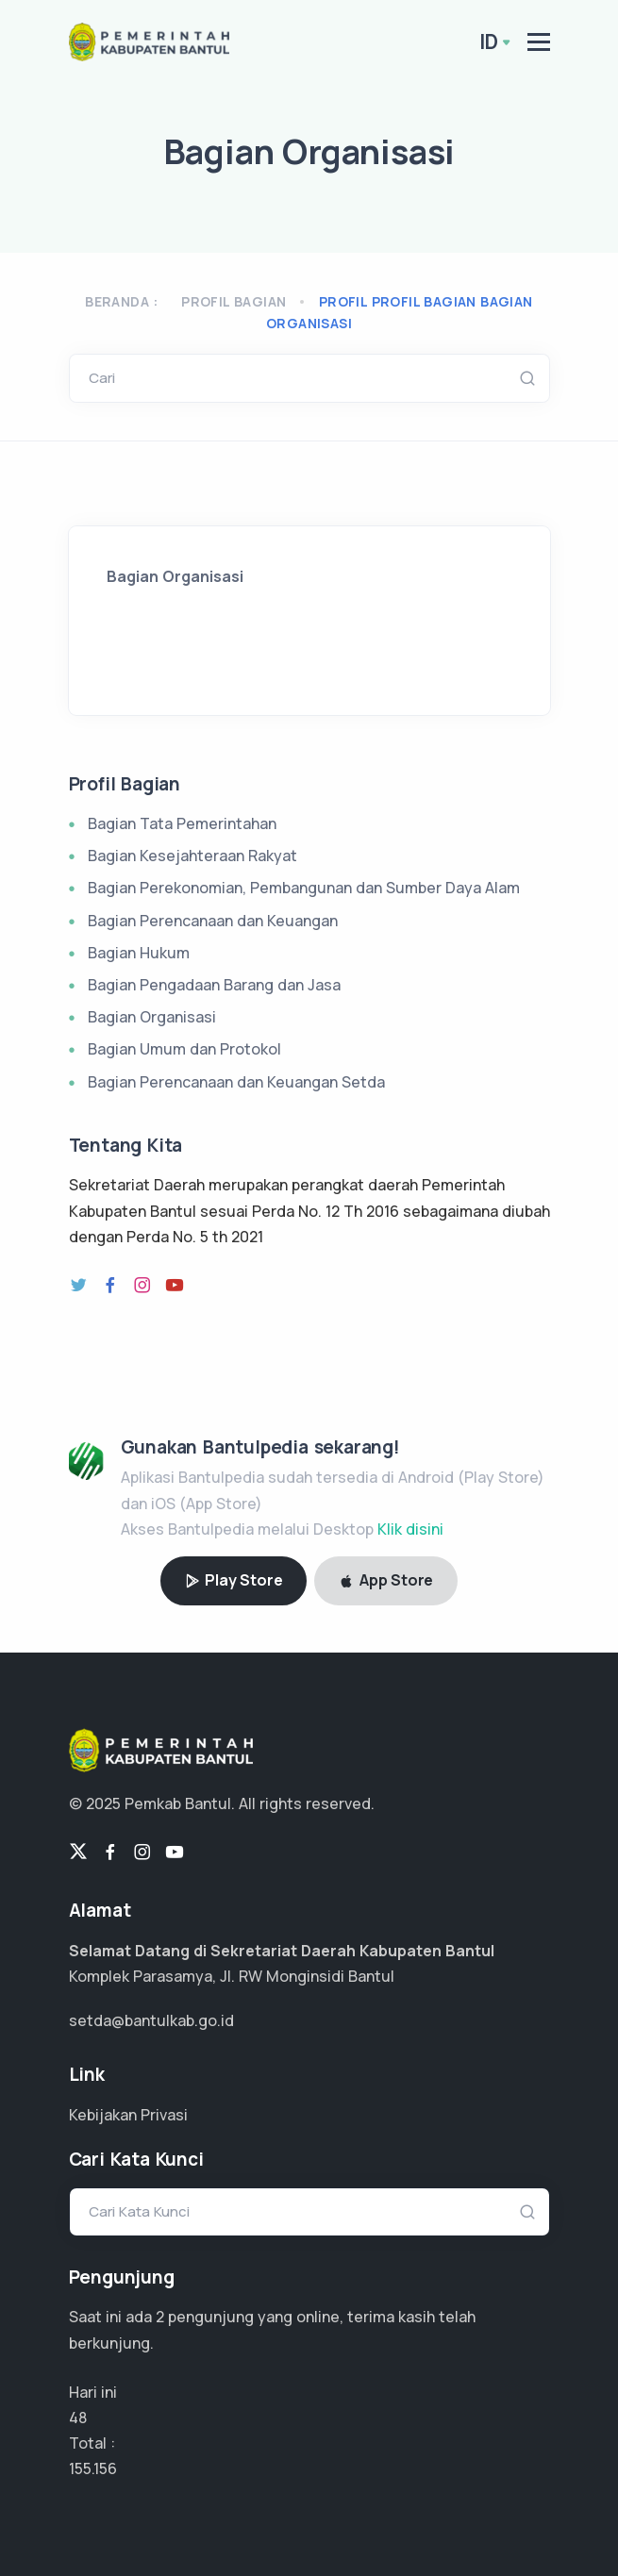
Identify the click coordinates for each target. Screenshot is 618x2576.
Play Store (234, 1580)
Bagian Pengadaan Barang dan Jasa (214, 984)
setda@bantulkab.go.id (151, 2020)
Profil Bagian (233, 301)
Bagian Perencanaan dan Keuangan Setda (236, 1082)
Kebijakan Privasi (128, 2114)
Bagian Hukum (139, 952)
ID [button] (488, 41)
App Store (386, 1580)
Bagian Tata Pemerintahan (182, 823)
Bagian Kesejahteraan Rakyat (192, 855)
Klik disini (410, 1529)
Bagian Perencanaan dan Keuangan (213, 920)
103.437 (96, 2468)
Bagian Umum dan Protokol (184, 1049)
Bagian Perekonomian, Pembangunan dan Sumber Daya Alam (304, 887)
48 (78, 2417)
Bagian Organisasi (152, 1016)
